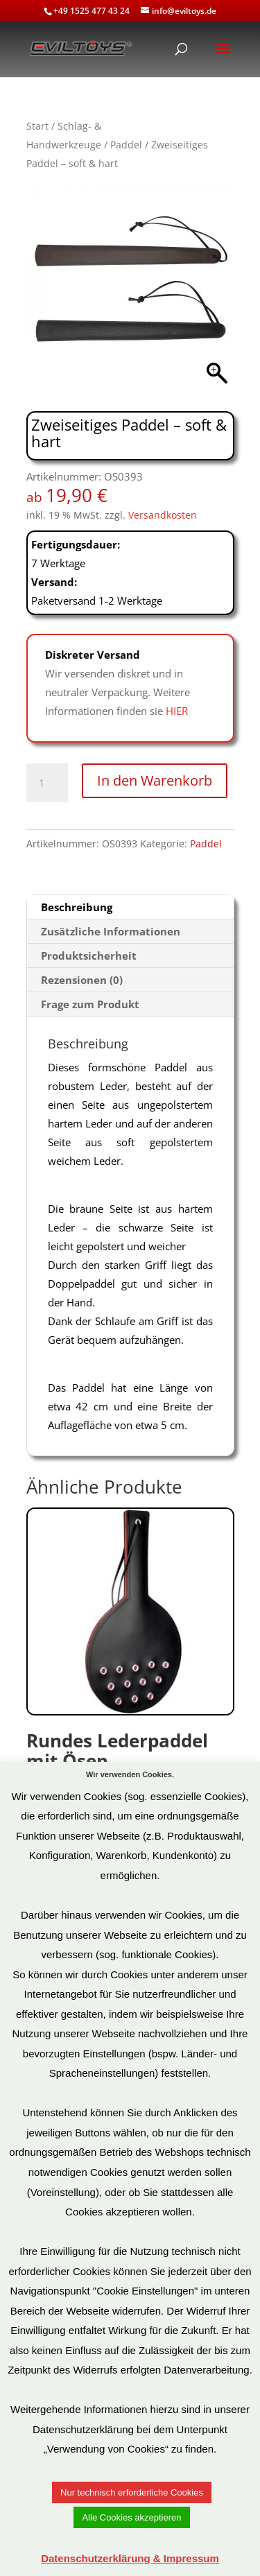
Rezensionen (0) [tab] (82, 980)
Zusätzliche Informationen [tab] (110, 931)
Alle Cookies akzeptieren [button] (131, 2517)
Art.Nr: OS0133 (130, 1659)
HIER (177, 711)
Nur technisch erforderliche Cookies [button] (131, 2492)
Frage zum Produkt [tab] (90, 1004)
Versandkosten (162, 515)
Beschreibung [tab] (76, 907)
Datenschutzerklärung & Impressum (130, 2558)
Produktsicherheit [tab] (89, 955)
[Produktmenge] (47, 782)
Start (37, 125)
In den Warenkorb (154, 780)
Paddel (126, 144)
